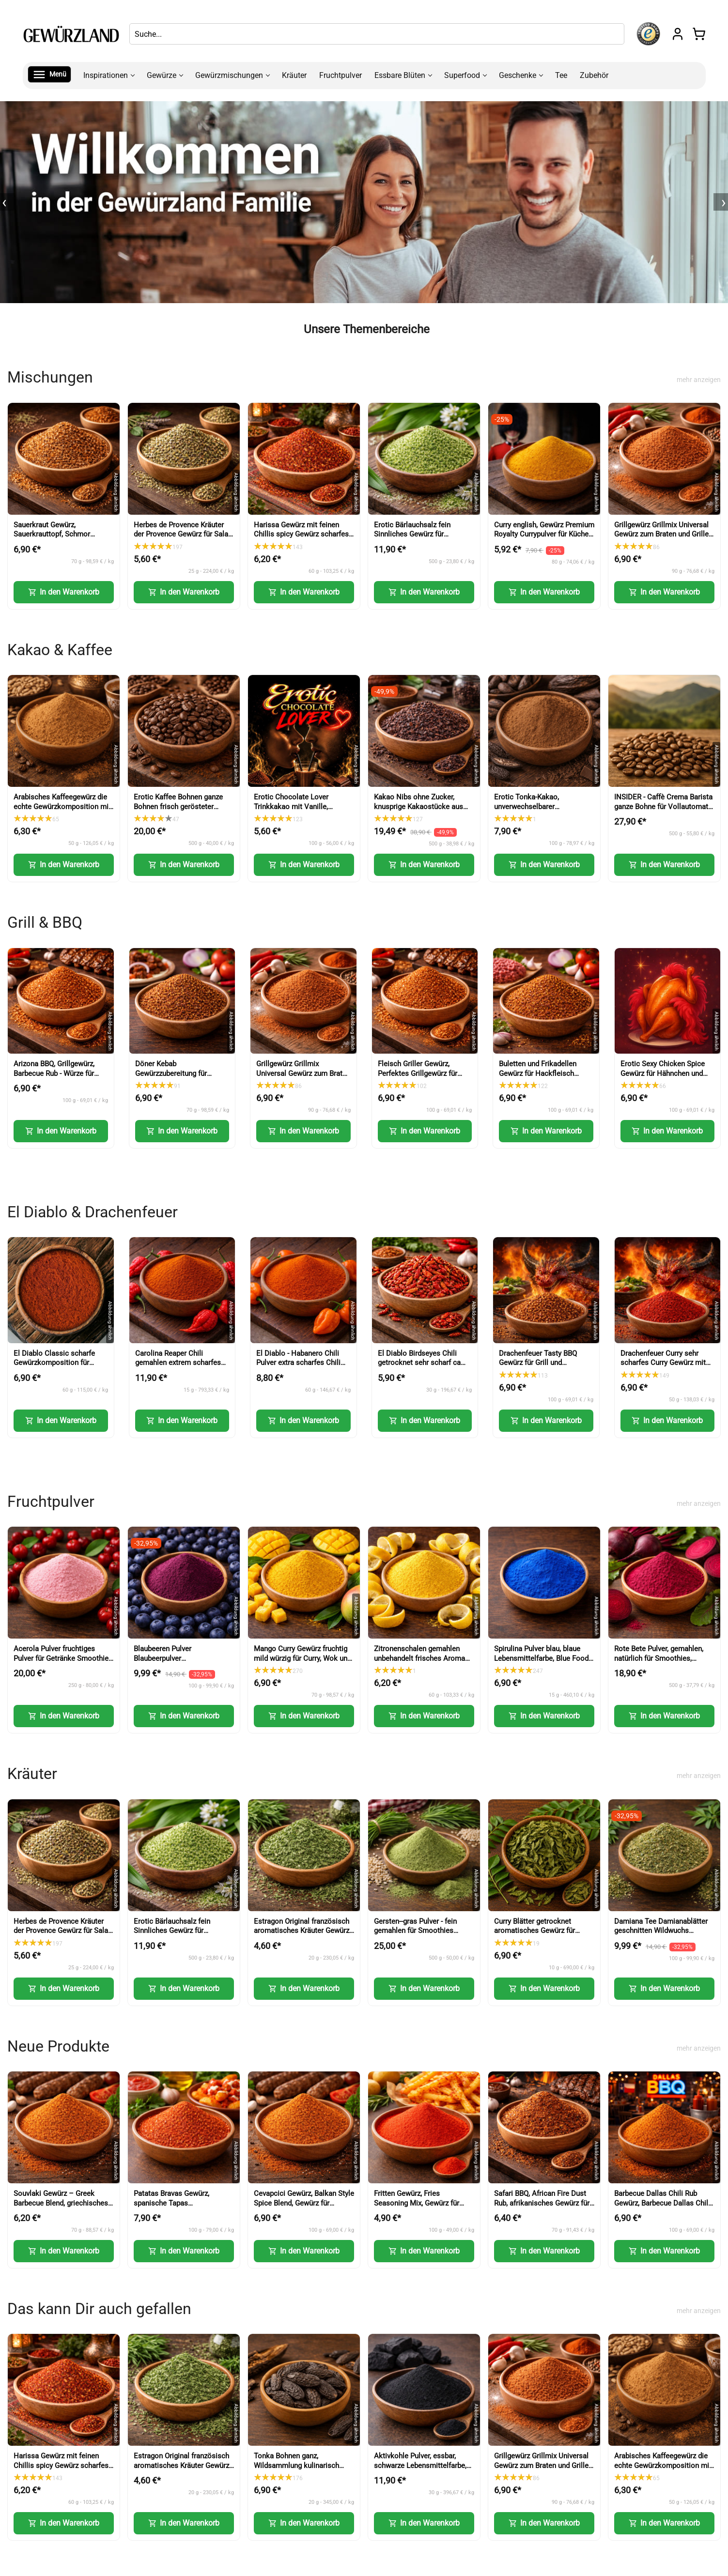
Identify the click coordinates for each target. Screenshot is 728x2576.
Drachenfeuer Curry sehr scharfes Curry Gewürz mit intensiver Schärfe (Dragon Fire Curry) (663, 1367)
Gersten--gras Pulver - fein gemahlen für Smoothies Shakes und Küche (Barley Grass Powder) (415, 1935)
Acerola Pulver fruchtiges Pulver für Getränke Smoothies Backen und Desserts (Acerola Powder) (63, 1663)
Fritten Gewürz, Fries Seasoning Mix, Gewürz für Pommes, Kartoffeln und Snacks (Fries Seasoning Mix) (422, 2207)
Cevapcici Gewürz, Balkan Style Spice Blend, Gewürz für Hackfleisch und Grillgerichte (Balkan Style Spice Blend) (304, 2207)
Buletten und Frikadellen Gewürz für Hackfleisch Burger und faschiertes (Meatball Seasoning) (537, 1078)
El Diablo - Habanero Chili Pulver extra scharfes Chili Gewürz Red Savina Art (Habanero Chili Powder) (298, 1367)
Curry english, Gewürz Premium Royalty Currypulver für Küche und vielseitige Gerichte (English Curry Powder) (544, 539)
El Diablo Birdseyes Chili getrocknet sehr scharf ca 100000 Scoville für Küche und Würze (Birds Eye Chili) (421, 1367)
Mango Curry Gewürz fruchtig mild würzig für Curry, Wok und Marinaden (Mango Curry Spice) (302, 1663)
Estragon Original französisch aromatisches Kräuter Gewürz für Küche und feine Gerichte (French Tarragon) (301, 1935)
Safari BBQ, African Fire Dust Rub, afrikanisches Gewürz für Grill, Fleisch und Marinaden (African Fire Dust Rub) (541, 2207)
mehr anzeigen (699, 379)
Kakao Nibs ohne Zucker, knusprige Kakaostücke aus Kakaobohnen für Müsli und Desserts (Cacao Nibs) (418, 811)
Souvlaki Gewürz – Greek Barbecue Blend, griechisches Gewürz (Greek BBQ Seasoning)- (61, 2207)
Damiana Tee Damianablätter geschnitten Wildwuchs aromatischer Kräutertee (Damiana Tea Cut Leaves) (661, 1935)
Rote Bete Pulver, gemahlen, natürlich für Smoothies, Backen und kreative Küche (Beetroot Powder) (658, 1663)
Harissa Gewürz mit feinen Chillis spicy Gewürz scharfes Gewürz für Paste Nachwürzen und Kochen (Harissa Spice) (302, 539)
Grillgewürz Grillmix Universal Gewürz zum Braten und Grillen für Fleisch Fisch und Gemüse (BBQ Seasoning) (663, 539)
